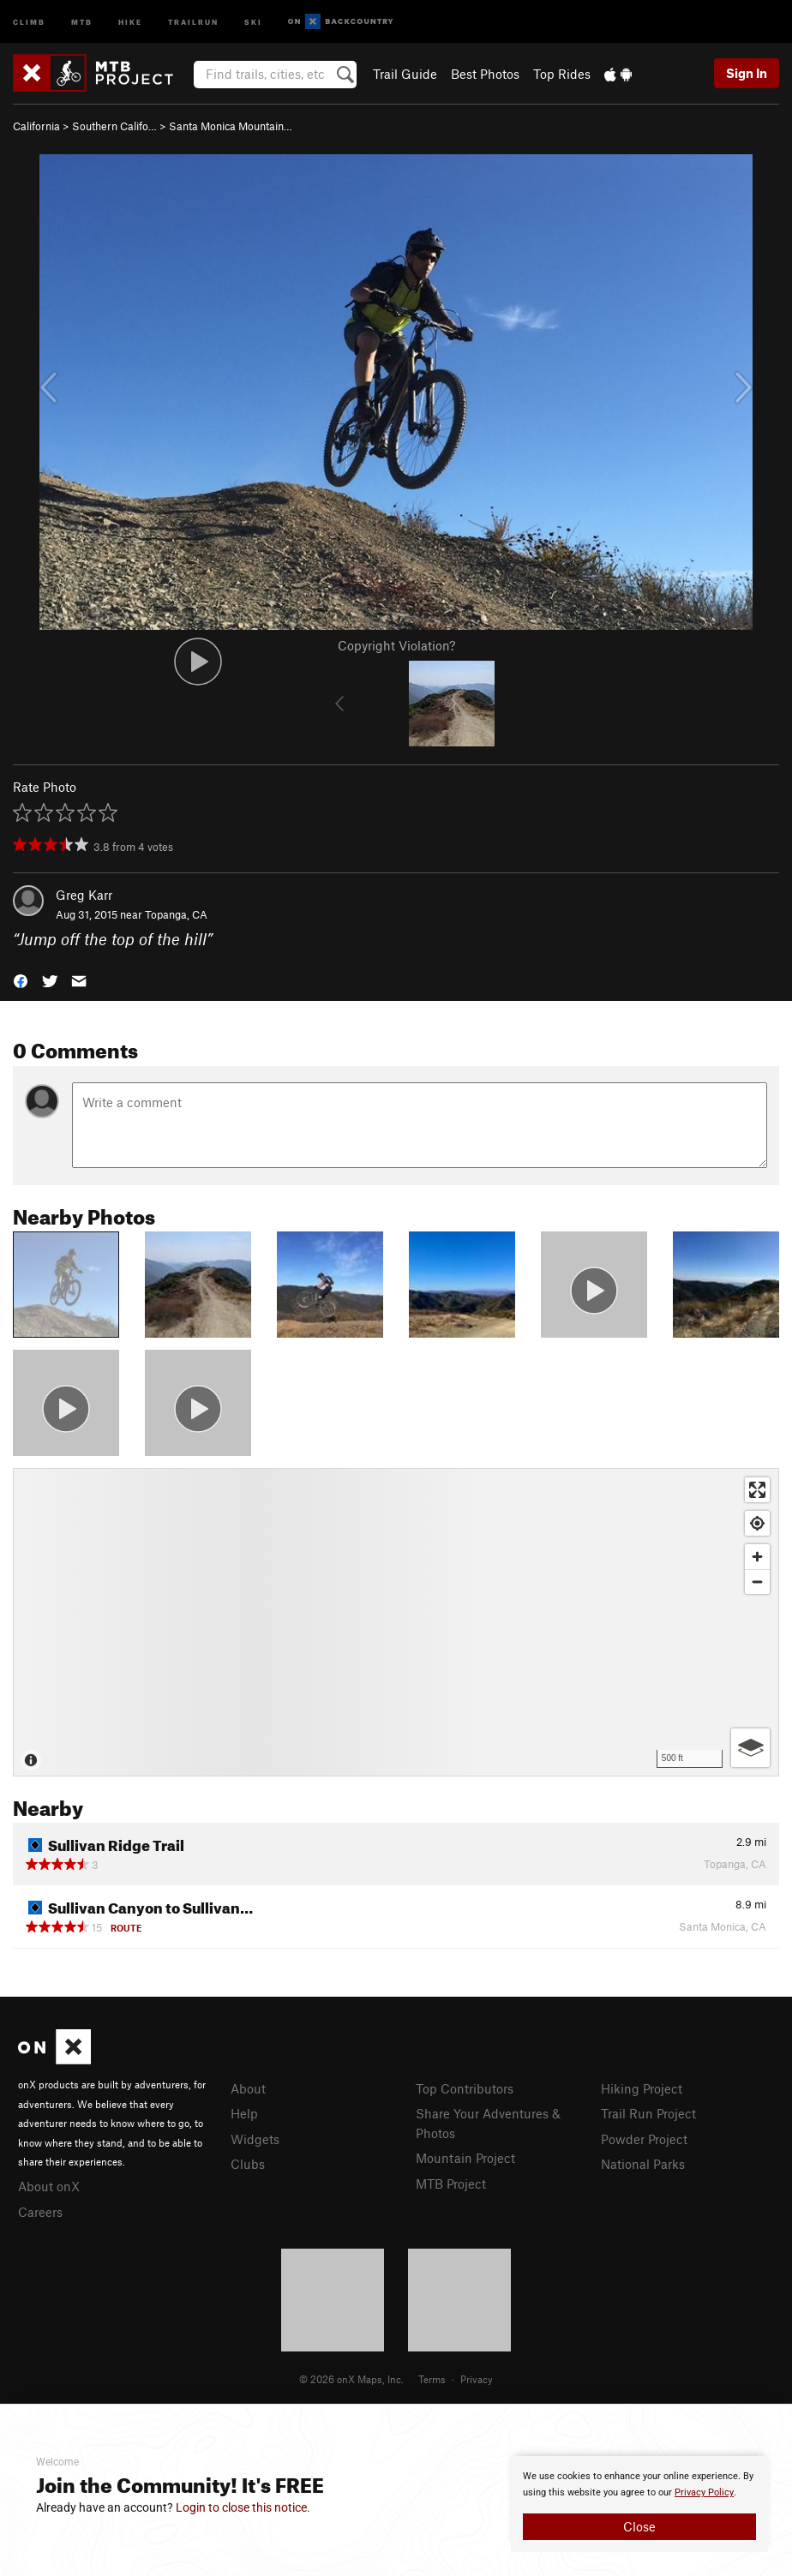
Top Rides (562, 73)
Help (244, 2113)
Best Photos (485, 73)
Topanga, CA (176, 914)
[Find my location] (757, 1523)
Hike (130, 21)
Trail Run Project (648, 2113)
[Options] (750, 1747)
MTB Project (451, 2183)
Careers (40, 2212)
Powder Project (644, 2139)
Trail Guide (405, 73)
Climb (29, 21)
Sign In (746, 73)
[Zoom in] (757, 1556)
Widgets (255, 2139)
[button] (20, 979)
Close (639, 2526)
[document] (639, 2504)
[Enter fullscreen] (757, 1489)
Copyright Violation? (396, 645)
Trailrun (193, 21)
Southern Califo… (114, 126)
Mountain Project (465, 2158)
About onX (49, 2186)
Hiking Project (641, 2088)
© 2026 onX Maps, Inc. (351, 2379)
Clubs (248, 2164)
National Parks (643, 2164)
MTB (82, 21)
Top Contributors (464, 2088)
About (248, 2088)
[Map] (396, 1622)
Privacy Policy (704, 2492)
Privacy (476, 2379)
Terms (432, 2379)
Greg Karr (84, 894)
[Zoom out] (757, 1581)
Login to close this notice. (243, 2507)
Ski (253, 21)
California (36, 126)
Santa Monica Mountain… (230, 126)
